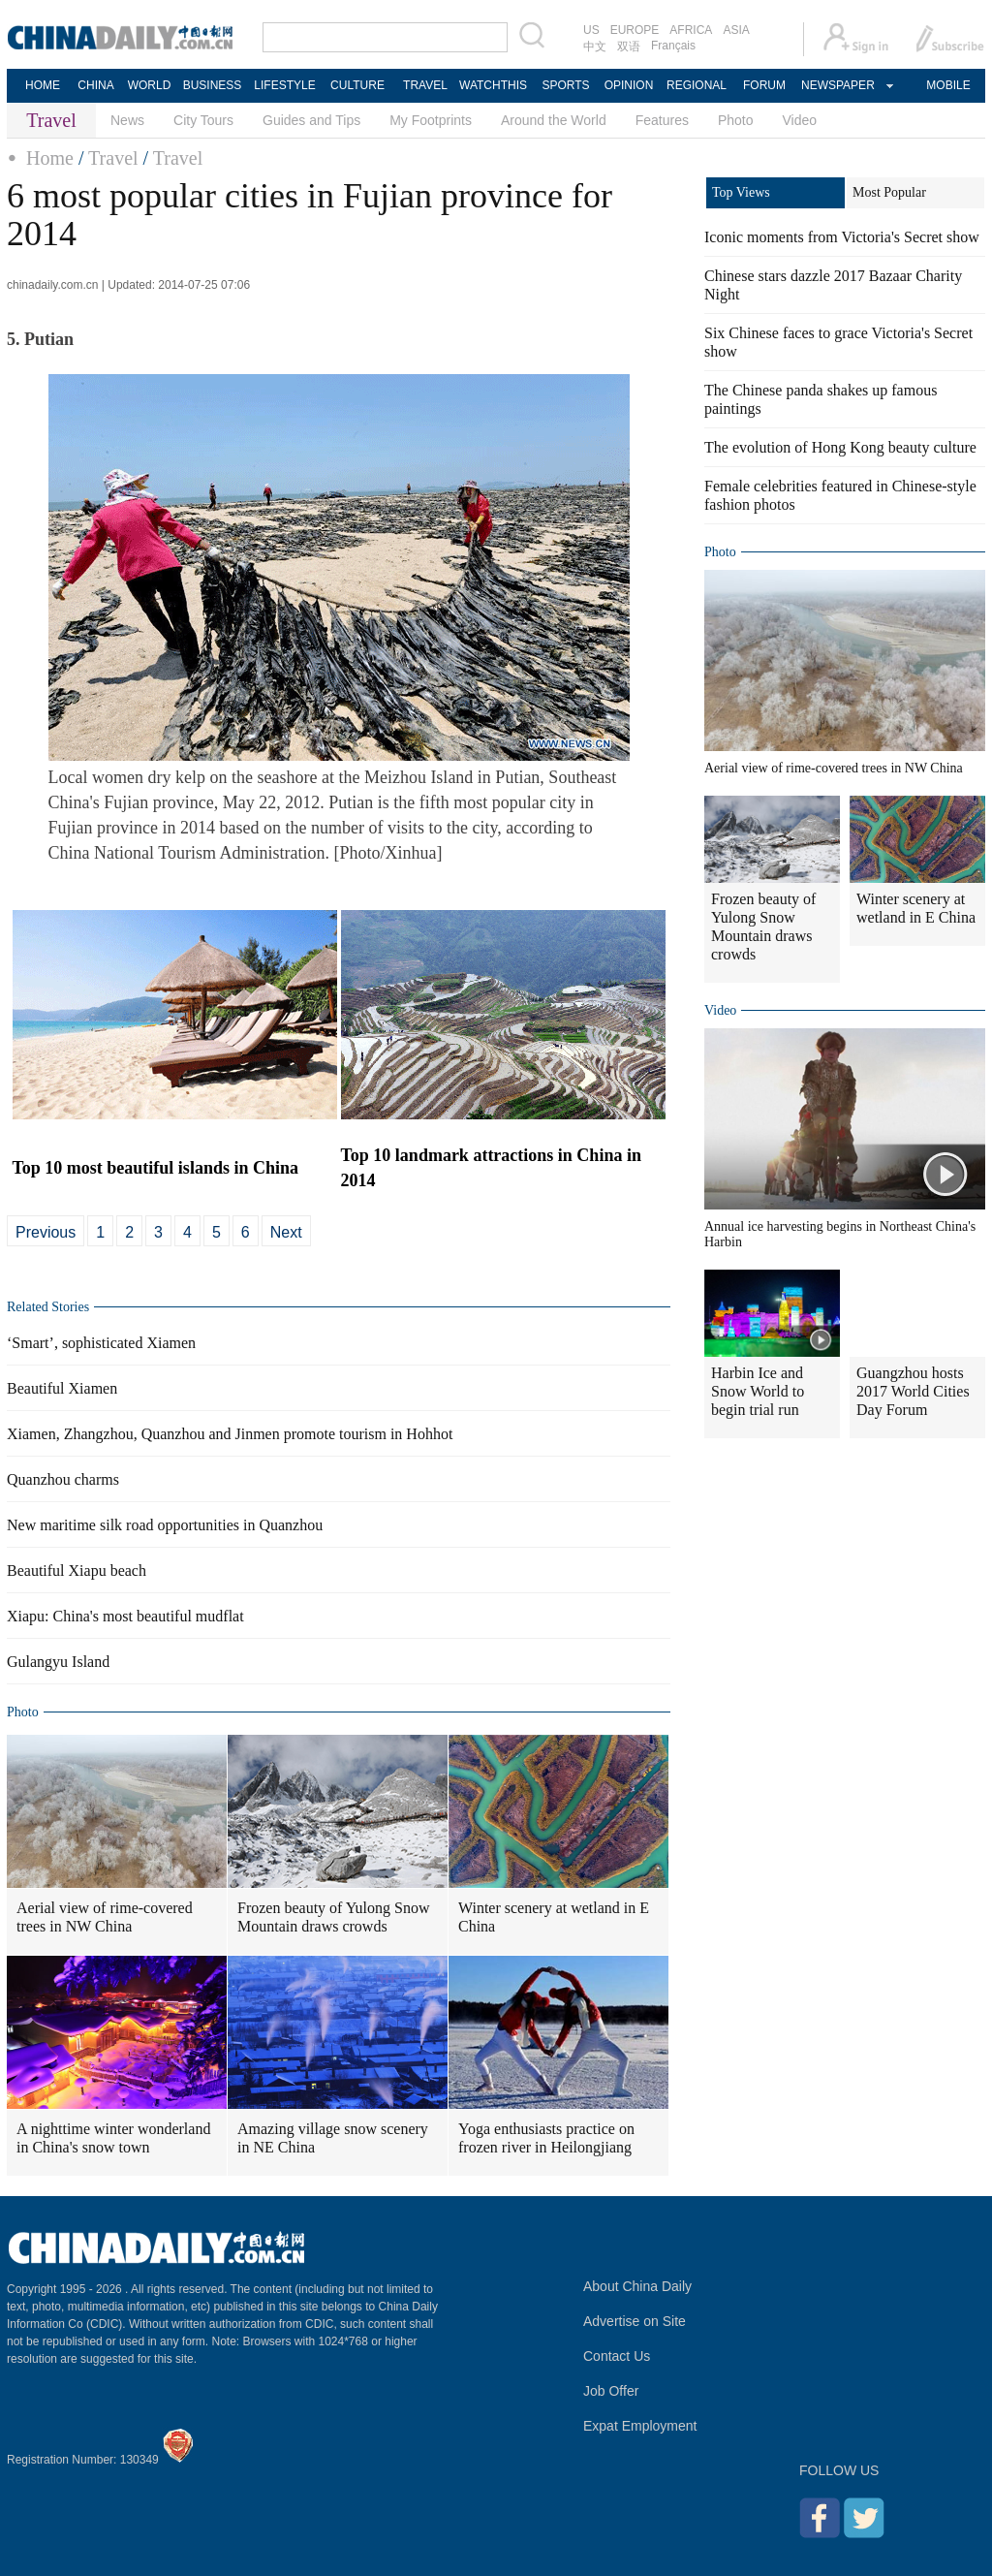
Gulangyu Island (58, 1661)
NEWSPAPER (837, 85)
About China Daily (637, 2286)
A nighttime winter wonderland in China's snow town (113, 2137)
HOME (42, 85)
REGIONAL (696, 85)
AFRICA (690, 30)
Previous (46, 1232)
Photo (736, 120)
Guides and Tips (311, 120)
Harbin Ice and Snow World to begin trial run (757, 1391)
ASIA (736, 30)
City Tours (203, 120)
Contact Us (616, 2356)
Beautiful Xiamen (62, 1388)
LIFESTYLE (284, 85)
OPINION (629, 85)
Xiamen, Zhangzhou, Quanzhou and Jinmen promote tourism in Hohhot (229, 1434)
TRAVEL (425, 85)
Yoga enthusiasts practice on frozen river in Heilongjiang (546, 2137)
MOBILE (948, 85)
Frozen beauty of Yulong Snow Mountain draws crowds (333, 1917)
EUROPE (635, 30)
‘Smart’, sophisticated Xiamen (101, 1343)
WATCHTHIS (493, 85)
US (591, 30)
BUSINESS (212, 85)
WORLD (149, 85)
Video (800, 120)
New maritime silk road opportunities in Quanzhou (165, 1525)
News (127, 120)
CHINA (95, 85)
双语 (628, 46)
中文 (594, 46)
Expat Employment (640, 2426)
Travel (113, 158)
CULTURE (357, 85)
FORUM (764, 85)
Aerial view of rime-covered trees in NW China (104, 1917)
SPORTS (565, 85)
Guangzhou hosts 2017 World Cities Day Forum (913, 1391)
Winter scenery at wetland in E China (553, 1917)
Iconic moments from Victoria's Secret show (841, 237)
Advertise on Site (634, 2321)
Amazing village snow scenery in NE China (332, 2137)
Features (662, 120)
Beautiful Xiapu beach (76, 1570)
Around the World (553, 120)
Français (673, 45)
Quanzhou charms (63, 1479)
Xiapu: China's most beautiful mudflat (125, 1616)
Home (50, 158)
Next (286, 1232)
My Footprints (430, 120)
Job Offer (610, 2391)
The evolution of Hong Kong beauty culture (840, 447)
